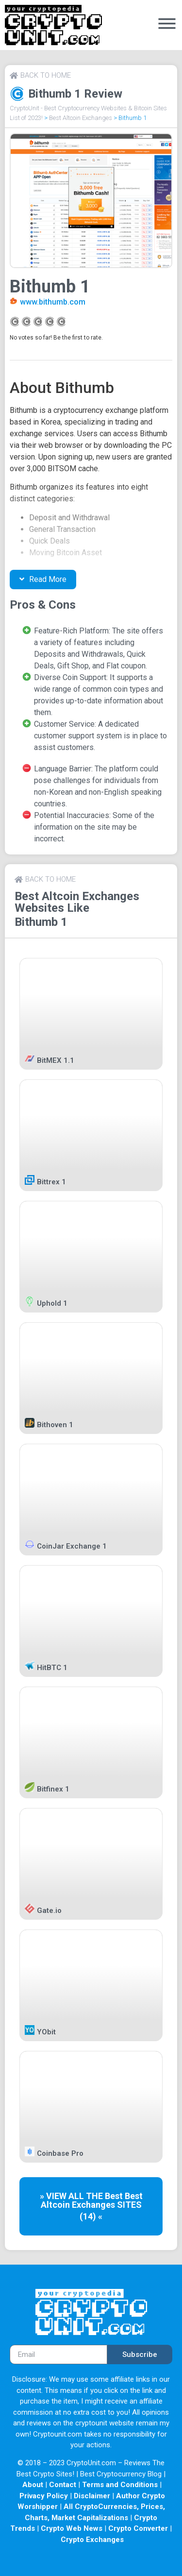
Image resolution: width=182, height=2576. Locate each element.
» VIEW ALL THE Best (82, 2196)
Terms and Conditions (120, 2484)
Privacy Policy (43, 2495)
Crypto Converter (138, 2528)
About (32, 2484)
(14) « (91, 2216)
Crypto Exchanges (92, 2539)
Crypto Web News (71, 2528)
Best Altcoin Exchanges (80, 117)
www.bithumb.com (52, 302)
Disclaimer (92, 2495)
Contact (62, 2484)
